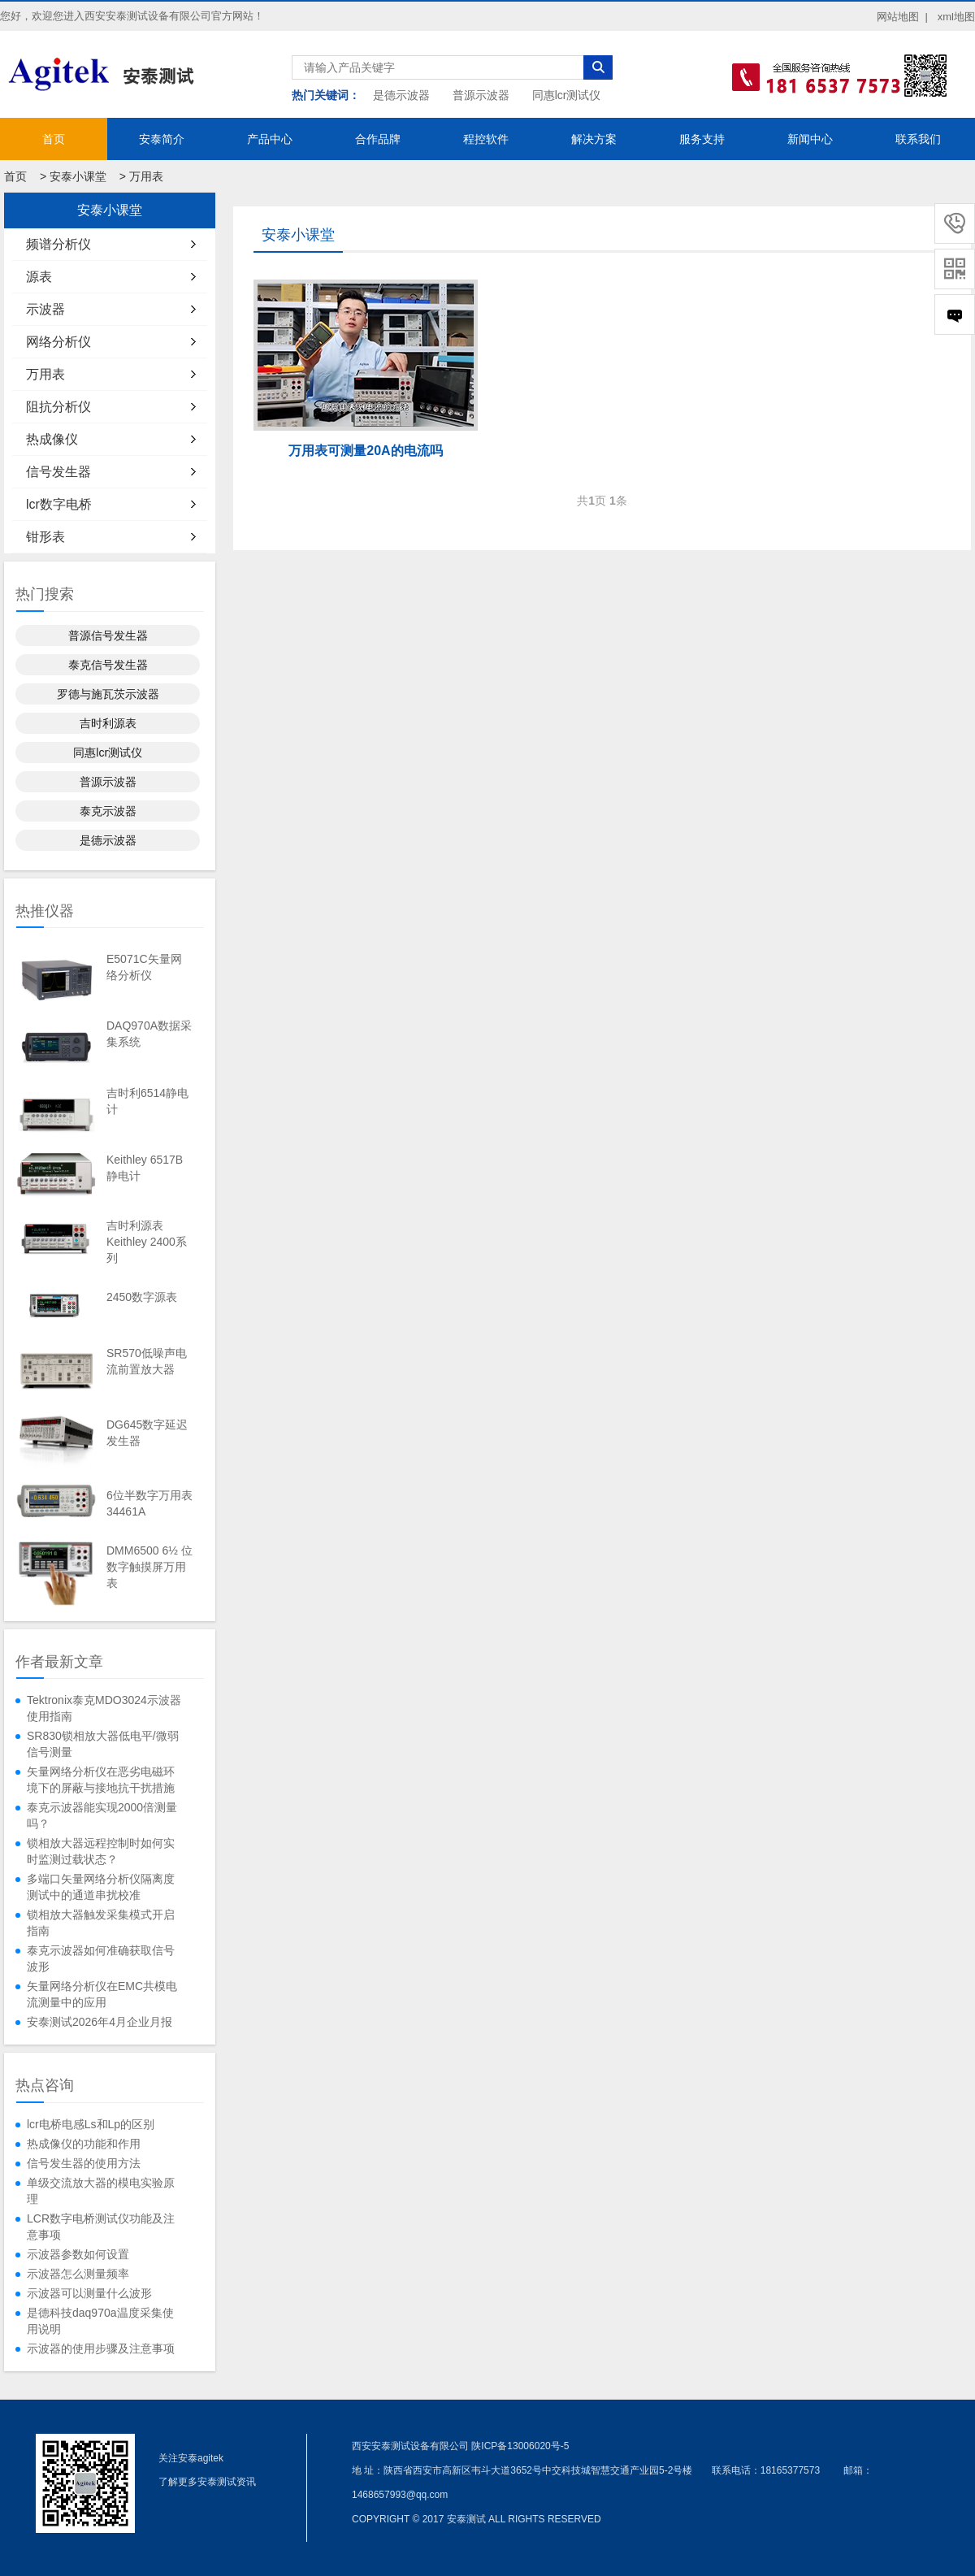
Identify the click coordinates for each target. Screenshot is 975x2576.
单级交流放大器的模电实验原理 (101, 2190)
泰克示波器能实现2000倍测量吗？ (102, 1815)
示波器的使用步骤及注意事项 (101, 2348)
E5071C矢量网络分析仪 (144, 967)
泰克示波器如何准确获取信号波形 (101, 1958)
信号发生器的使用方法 (84, 2163)
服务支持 (702, 138)
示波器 (45, 309)
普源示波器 (481, 95)
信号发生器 (58, 472)
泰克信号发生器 (108, 664)
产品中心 (269, 138)
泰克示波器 (108, 810)
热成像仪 (52, 439)
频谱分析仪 (58, 244)
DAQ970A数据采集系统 (149, 1033)
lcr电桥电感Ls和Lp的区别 (90, 2124)
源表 (39, 277)
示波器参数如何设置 (78, 2254)
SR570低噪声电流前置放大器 (146, 1361)
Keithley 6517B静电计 (144, 1167)
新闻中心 (810, 138)
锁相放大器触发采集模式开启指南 (101, 1922)
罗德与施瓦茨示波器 (108, 693)
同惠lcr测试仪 (566, 95)
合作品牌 (378, 138)
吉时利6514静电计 (147, 1101)
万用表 (146, 176)
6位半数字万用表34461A (149, 1503)
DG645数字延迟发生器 (147, 1432)
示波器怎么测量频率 (78, 2273)
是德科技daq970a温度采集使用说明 (100, 2320)
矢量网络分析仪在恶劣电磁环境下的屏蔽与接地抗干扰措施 (101, 1779)
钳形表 (45, 537)
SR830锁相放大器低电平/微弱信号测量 (103, 1744)
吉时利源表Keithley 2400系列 (146, 1241)
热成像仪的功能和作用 (84, 2143)
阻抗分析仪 (58, 407)
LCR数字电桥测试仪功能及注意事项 (101, 2226)
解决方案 (594, 138)
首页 (53, 138)
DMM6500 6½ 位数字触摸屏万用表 (149, 1566)
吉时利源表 (108, 723)
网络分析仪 (58, 342)
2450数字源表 (141, 1296)
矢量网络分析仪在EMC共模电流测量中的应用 (102, 1994)
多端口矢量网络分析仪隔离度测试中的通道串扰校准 (101, 1887)
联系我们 (918, 138)
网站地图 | (902, 17)
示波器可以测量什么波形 (89, 2293)
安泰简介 (161, 138)
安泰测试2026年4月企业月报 (99, 2021)
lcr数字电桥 (59, 504)
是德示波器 (401, 95)
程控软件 (486, 138)
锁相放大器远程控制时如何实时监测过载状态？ (101, 1851)
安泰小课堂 (78, 176)
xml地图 (956, 17)
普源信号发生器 (108, 635)
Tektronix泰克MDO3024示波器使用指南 (104, 1708)
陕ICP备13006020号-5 (520, 2446)
